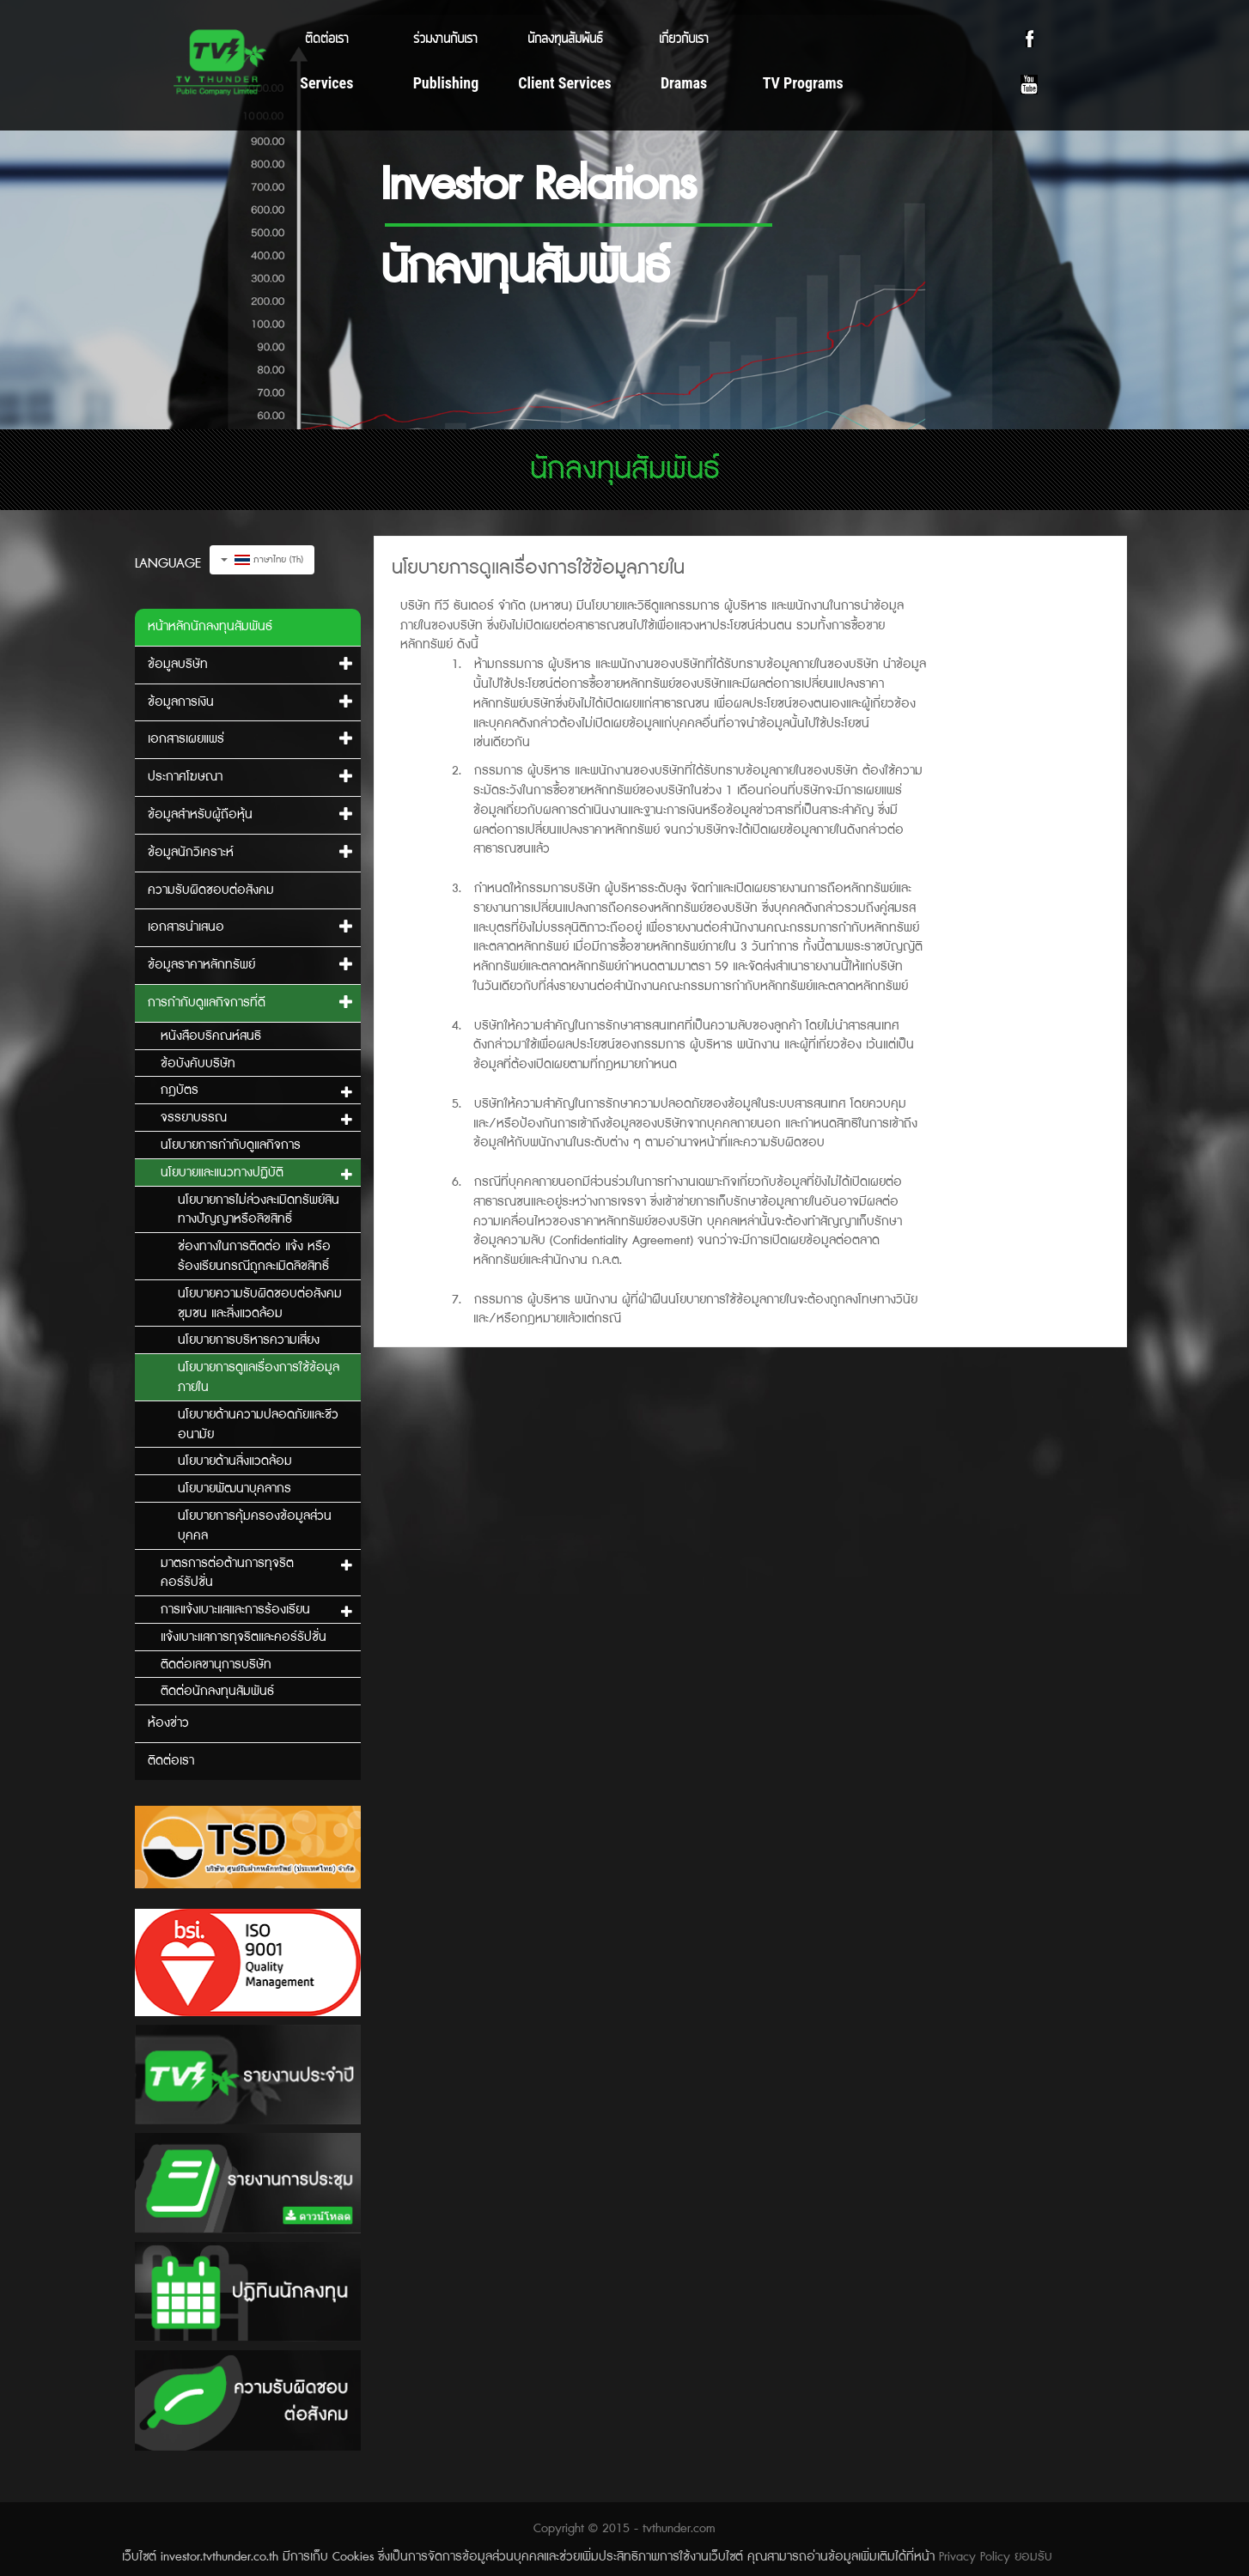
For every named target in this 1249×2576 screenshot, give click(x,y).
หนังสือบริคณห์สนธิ (211, 1036)
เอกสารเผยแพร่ (186, 739)
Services (326, 83)
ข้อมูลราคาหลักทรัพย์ (201, 965)
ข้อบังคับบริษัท (198, 1063)
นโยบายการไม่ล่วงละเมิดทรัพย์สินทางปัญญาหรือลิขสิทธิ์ (258, 1210)
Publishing (446, 83)
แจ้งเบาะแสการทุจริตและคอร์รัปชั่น (243, 1637)
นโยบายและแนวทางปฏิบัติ (222, 1172)
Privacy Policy (974, 2557)
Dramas (684, 83)
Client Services (565, 83)
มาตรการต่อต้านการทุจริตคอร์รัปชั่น (227, 1573)
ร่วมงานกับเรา (445, 37)
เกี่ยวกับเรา (684, 37)
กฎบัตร (179, 1090)
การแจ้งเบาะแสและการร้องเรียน (235, 1610)
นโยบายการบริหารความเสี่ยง (249, 1340)
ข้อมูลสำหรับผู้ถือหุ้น (200, 814)
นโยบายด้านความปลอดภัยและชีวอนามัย (258, 1425)
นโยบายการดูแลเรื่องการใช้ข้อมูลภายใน (258, 1377)
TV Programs (803, 83)
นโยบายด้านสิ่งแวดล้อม (235, 1461)
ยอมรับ (1033, 2557)
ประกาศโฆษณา (185, 777)
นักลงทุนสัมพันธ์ (564, 37)
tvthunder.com (679, 2528)
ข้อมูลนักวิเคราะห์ (191, 852)
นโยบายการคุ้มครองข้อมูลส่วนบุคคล (255, 1526)
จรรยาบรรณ (194, 1118)
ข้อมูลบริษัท (178, 664)
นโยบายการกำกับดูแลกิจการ (231, 1145)
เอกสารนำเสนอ (186, 927)
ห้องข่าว (168, 1723)
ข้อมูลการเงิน (181, 702)
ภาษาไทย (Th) (262, 560)
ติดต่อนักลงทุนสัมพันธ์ (217, 1691)
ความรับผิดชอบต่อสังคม (211, 890)
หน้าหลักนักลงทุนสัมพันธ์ (210, 626)
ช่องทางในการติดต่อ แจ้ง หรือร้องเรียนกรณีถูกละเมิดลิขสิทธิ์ (254, 1256)
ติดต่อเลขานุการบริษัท (216, 1665)
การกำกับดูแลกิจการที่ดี (206, 1002)
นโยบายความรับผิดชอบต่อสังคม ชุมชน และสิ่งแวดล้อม (260, 1304)
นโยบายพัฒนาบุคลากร (234, 1488)
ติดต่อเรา (327, 37)
